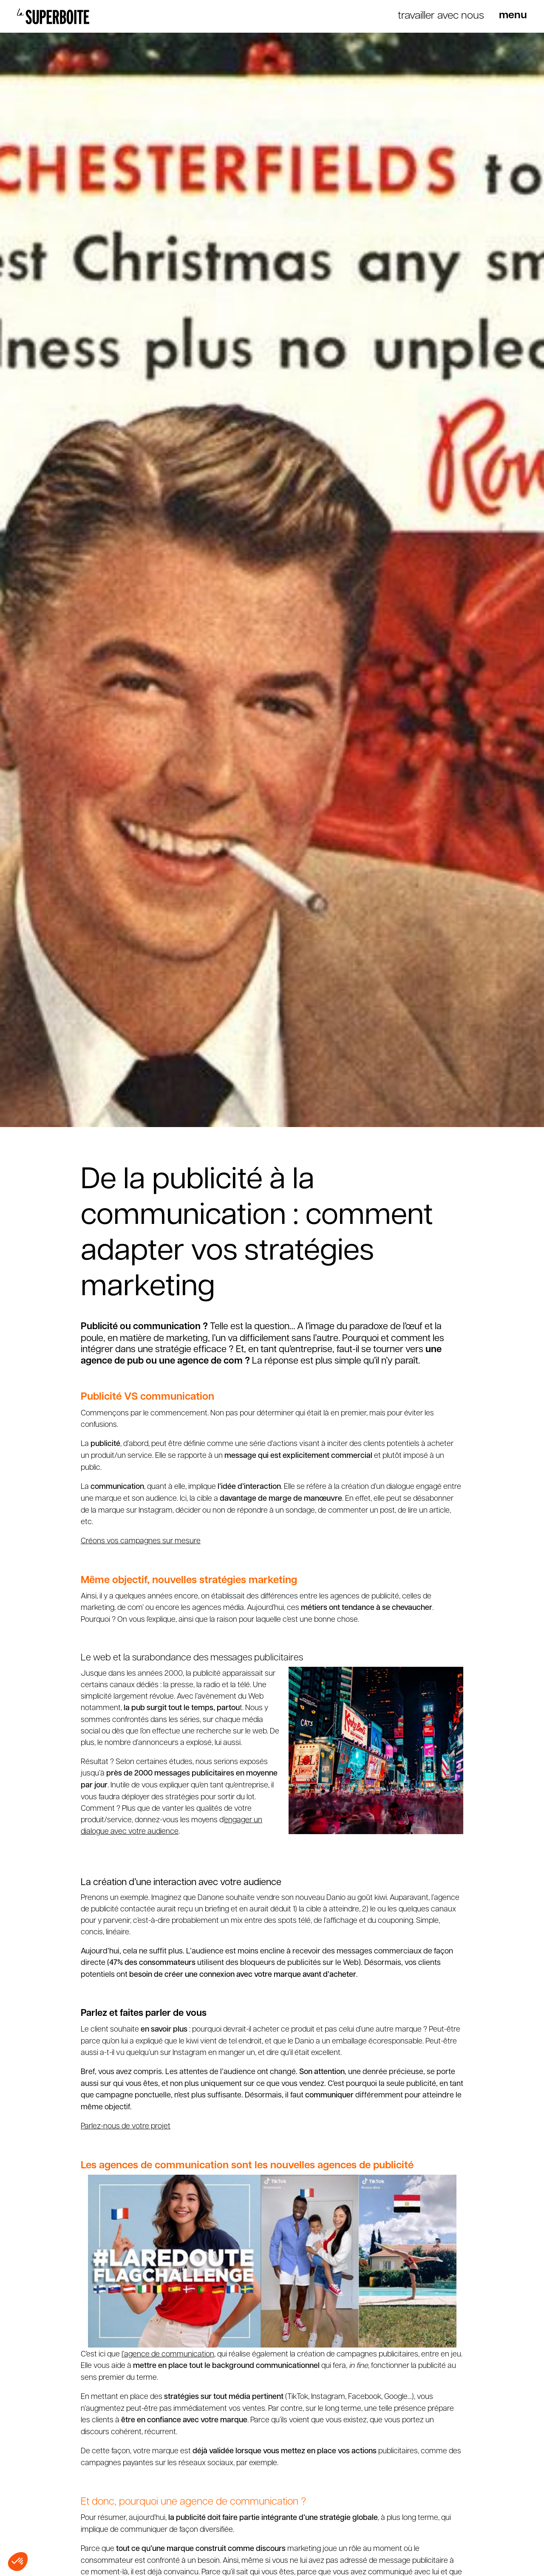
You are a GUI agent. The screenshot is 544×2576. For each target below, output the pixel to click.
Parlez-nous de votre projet (125, 2125)
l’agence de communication (168, 2353)
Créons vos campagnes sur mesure (141, 1540)
